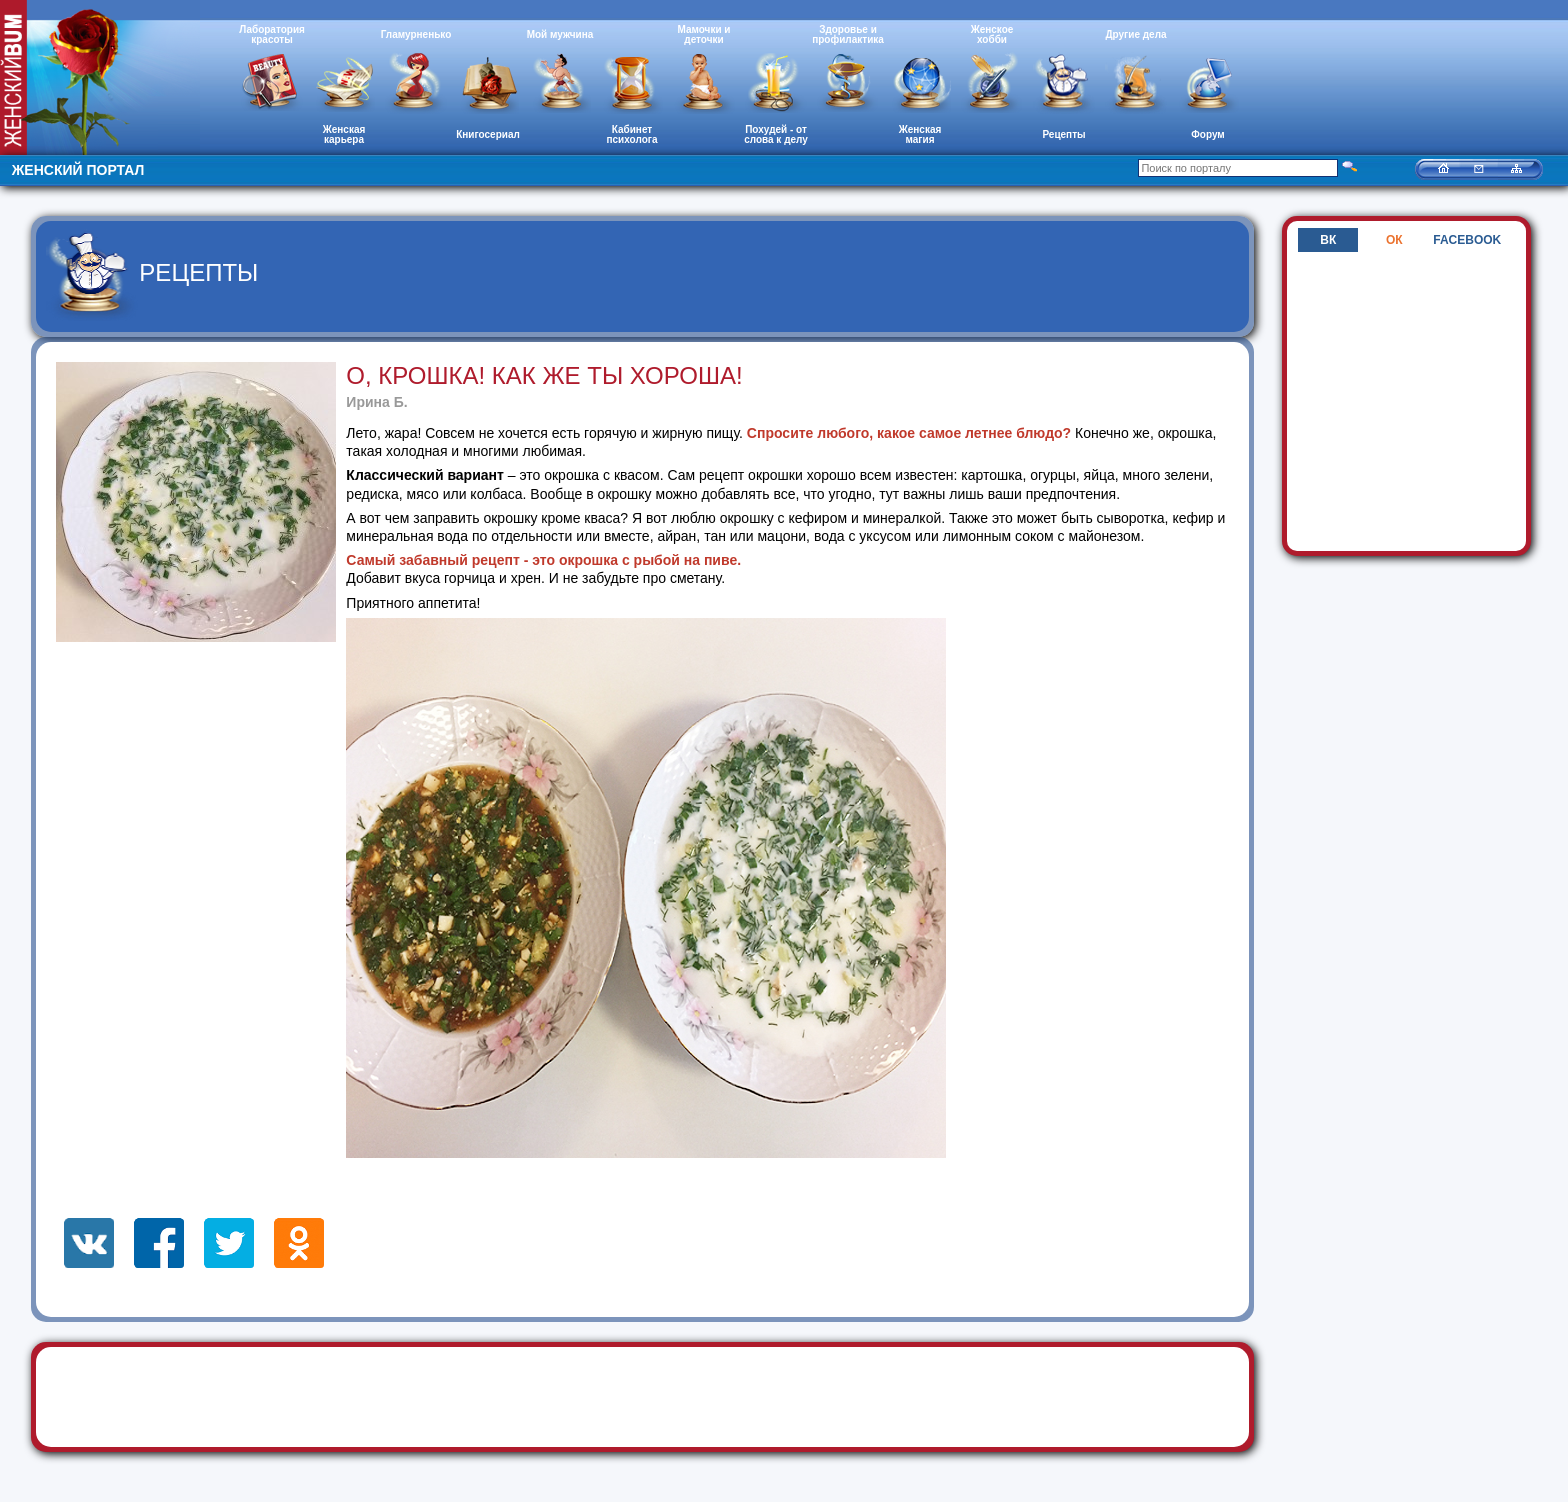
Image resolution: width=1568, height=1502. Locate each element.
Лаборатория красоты (272, 34)
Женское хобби (992, 34)
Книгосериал (488, 134)
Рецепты (1063, 134)
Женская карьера (344, 134)
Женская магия (920, 134)
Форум (1207, 134)
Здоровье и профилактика (848, 34)
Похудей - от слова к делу (776, 134)
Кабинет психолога (632, 134)
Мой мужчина (560, 34)
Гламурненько (416, 34)
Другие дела (1135, 34)
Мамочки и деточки (703, 34)
